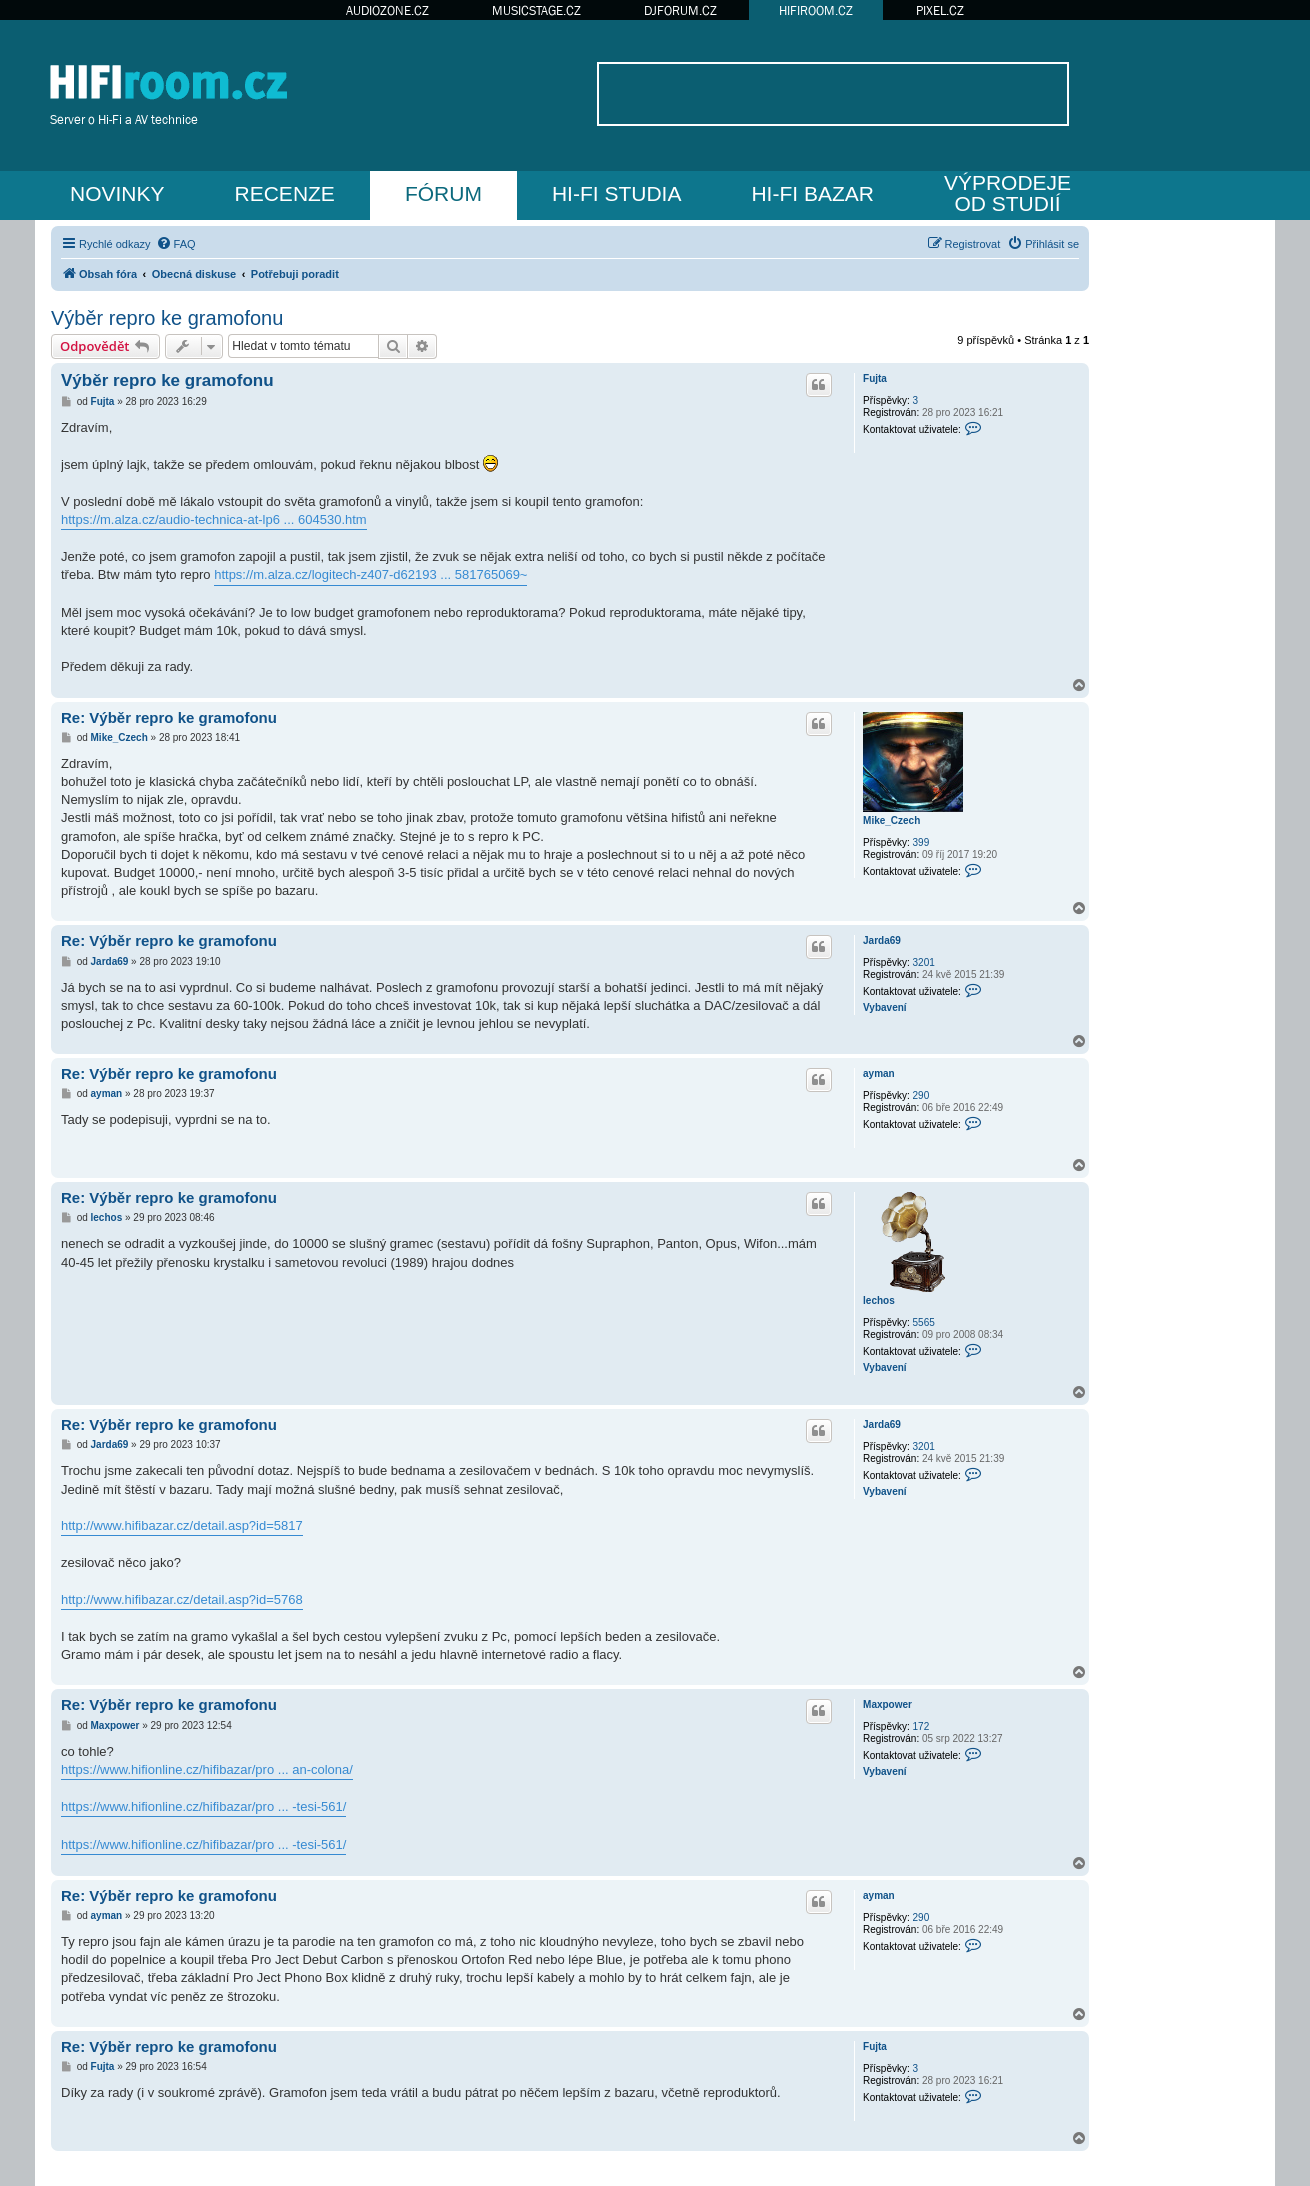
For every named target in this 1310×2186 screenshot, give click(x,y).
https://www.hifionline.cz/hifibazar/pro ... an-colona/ (207, 1769)
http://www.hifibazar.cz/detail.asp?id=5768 (182, 1599)
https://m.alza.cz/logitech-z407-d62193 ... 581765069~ (370, 574)
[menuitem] (176, 244)
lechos (879, 1300)
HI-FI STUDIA (617, 193)
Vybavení (885, 1007)
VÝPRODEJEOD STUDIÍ (1007, 193)
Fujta (875, 378)
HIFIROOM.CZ (816, 10)
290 (921, 1095)
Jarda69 (882, 940)
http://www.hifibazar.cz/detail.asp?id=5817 (182, 1525)
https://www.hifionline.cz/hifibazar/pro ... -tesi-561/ (203, 1806)
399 (921, 842)
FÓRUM (443, 193)
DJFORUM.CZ (680, 10)
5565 (924, 1322)
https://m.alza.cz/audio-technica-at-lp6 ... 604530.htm (214, 519)
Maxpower (887, 1704)
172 (921, 1726)
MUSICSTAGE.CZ (536, 10)
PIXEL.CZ (940, 10)
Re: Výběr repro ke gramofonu (169, 717)
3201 (924, 962)
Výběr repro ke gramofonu (167, 318)
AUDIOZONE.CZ (387, 10)
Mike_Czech (891, 820)
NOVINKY (117, 193)
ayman (879, 1073)
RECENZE (285, 193)
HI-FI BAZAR (812, 193)
